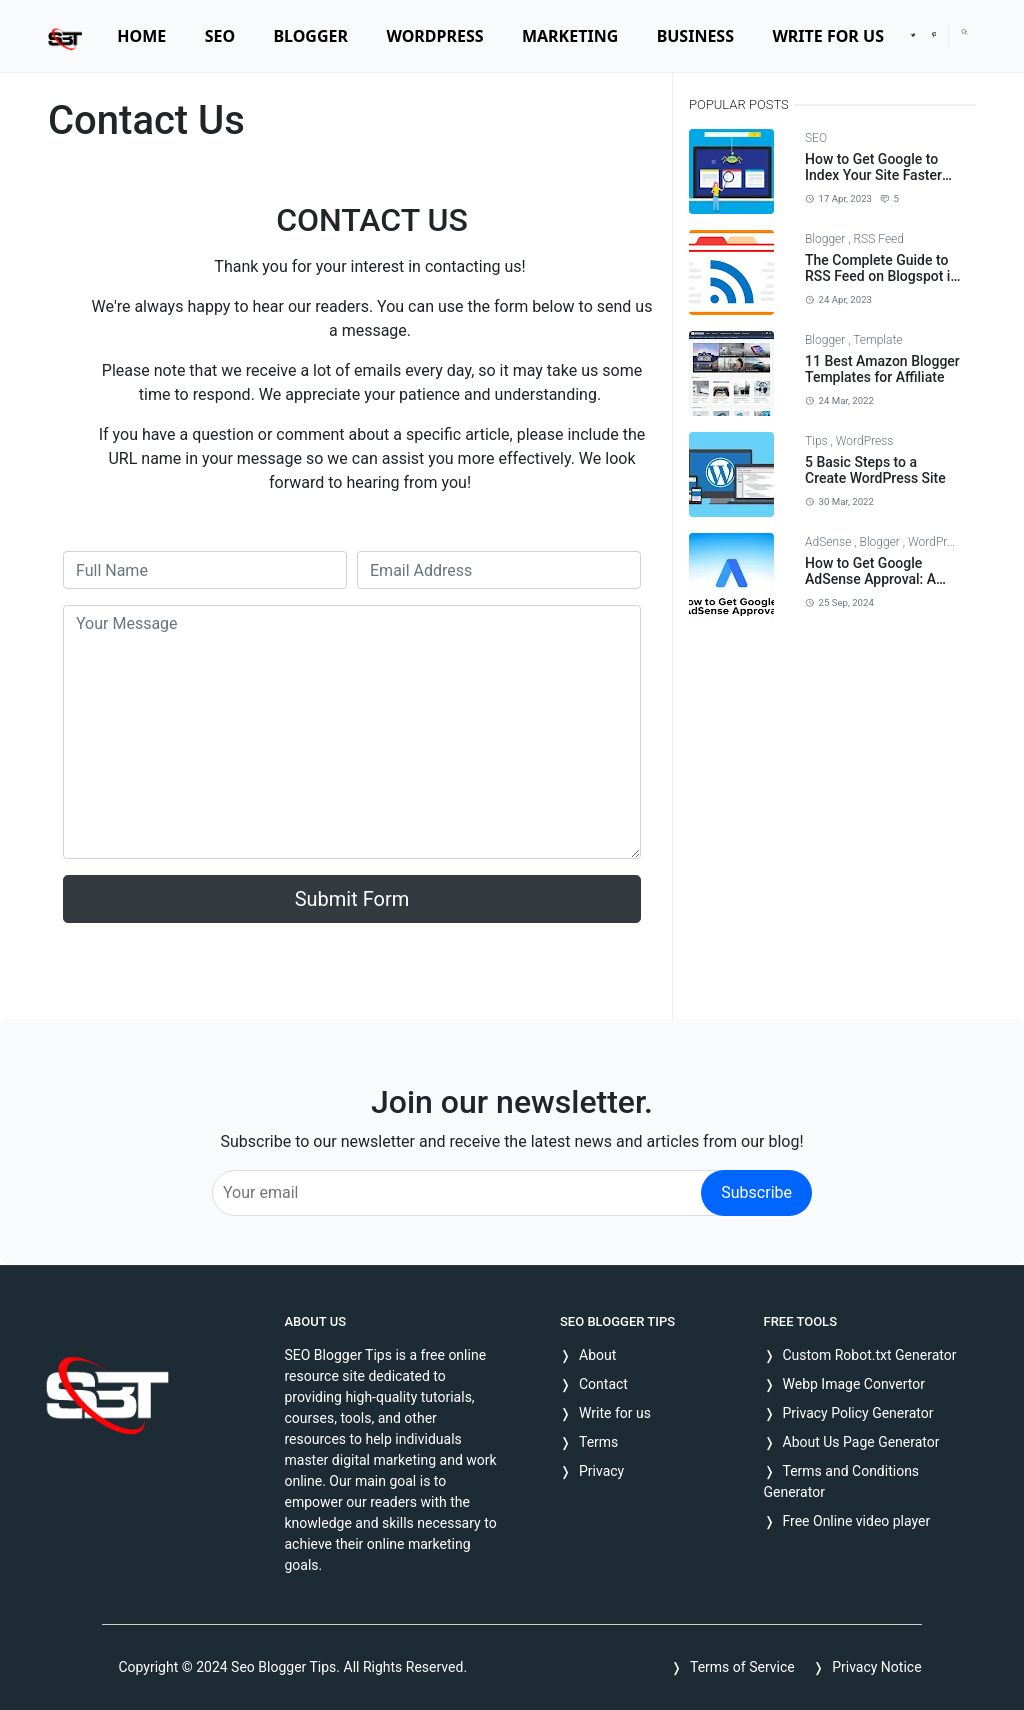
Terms (598, 1442)
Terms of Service (742, 1667)
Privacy (601, 1471)
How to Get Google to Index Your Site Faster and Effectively (873, 176)
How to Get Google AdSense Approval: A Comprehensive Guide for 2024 (873, 588)
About (597, 1355)
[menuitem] (141, 36)
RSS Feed (879, 239)
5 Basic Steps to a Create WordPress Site (875, 470)
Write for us (615, 1413)
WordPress (865, 441)
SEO (816, 138)
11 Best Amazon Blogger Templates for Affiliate (882, 369)
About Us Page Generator (861, 1442)
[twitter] (913, 36)
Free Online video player (857, 1521)
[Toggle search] (964, 32)
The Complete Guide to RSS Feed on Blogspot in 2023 (881, 277)
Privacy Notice (876, 1667)
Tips (818, 441)
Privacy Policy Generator (858, 1413)
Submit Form (352, 899)
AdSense (829, 542)
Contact (603, 1384)
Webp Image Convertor (854, 1384)
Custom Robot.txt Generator (870, 1355)
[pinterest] (934, 36)
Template (877, 340)
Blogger (826, 239)
